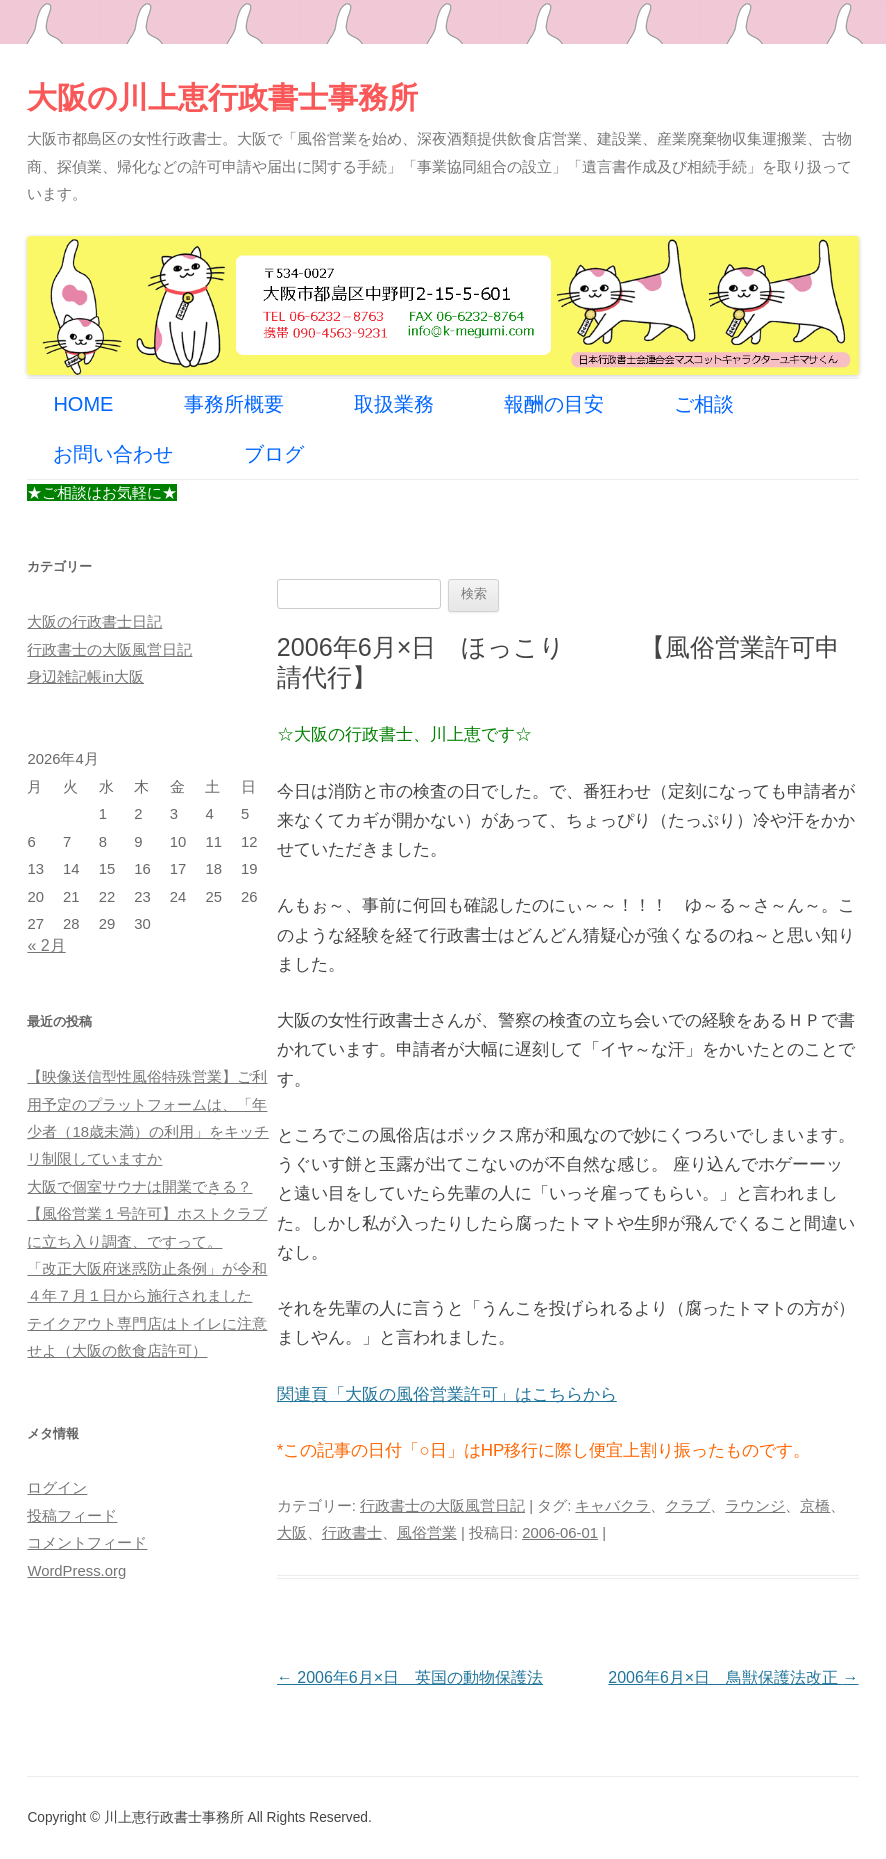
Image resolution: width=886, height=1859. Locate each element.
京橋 (815, 1506)
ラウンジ (755, 1506)
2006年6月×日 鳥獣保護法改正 (733, 1677)
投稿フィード (72, 1516)
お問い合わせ (113, 454)
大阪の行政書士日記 (94, 622)
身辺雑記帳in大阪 (85, 677)
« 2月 (46, 945)
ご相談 (704, 404)
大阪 (292, 1533)
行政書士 (352, 1533)
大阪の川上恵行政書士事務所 (222, 97)
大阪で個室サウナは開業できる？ (139, 1187)
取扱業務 (394, 404)
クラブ (687, 1506)
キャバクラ (612, 1506)
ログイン (57, 1488)
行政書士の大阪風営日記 (442, 1506)
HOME (83, 404)
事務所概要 (234, 404)
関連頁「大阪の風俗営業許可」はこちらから (447, 1394)
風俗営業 (427, 1533)
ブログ (274, 454)
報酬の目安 (554, 404)
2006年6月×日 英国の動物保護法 (410, 1677)
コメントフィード (87, 1543)
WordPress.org (76, 1571)
